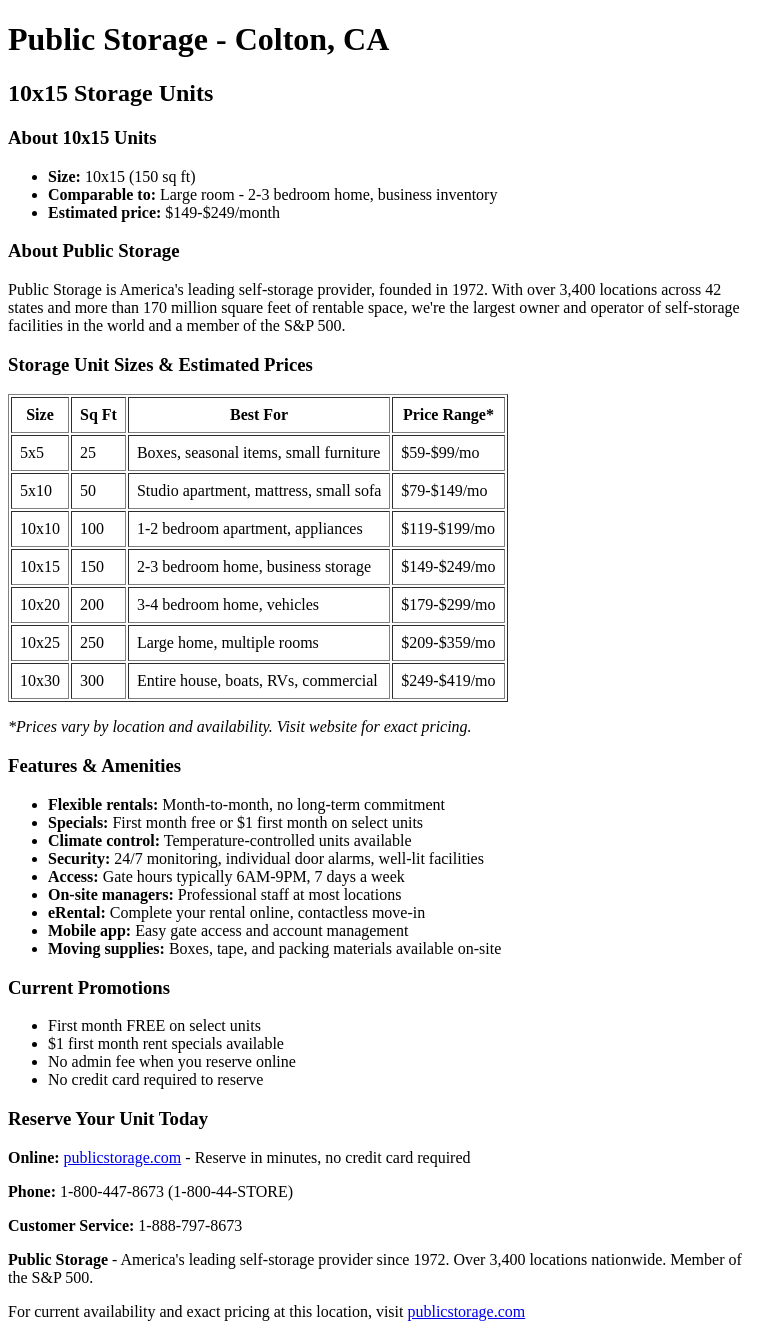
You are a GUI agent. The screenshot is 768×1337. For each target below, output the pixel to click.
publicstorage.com (123, 1157)
